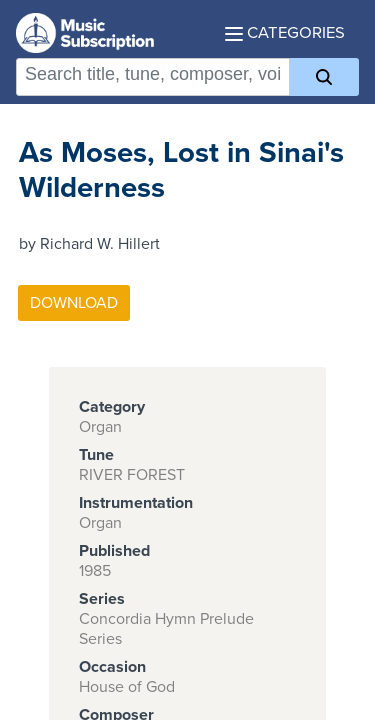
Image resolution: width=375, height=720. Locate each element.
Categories (285, 33)
